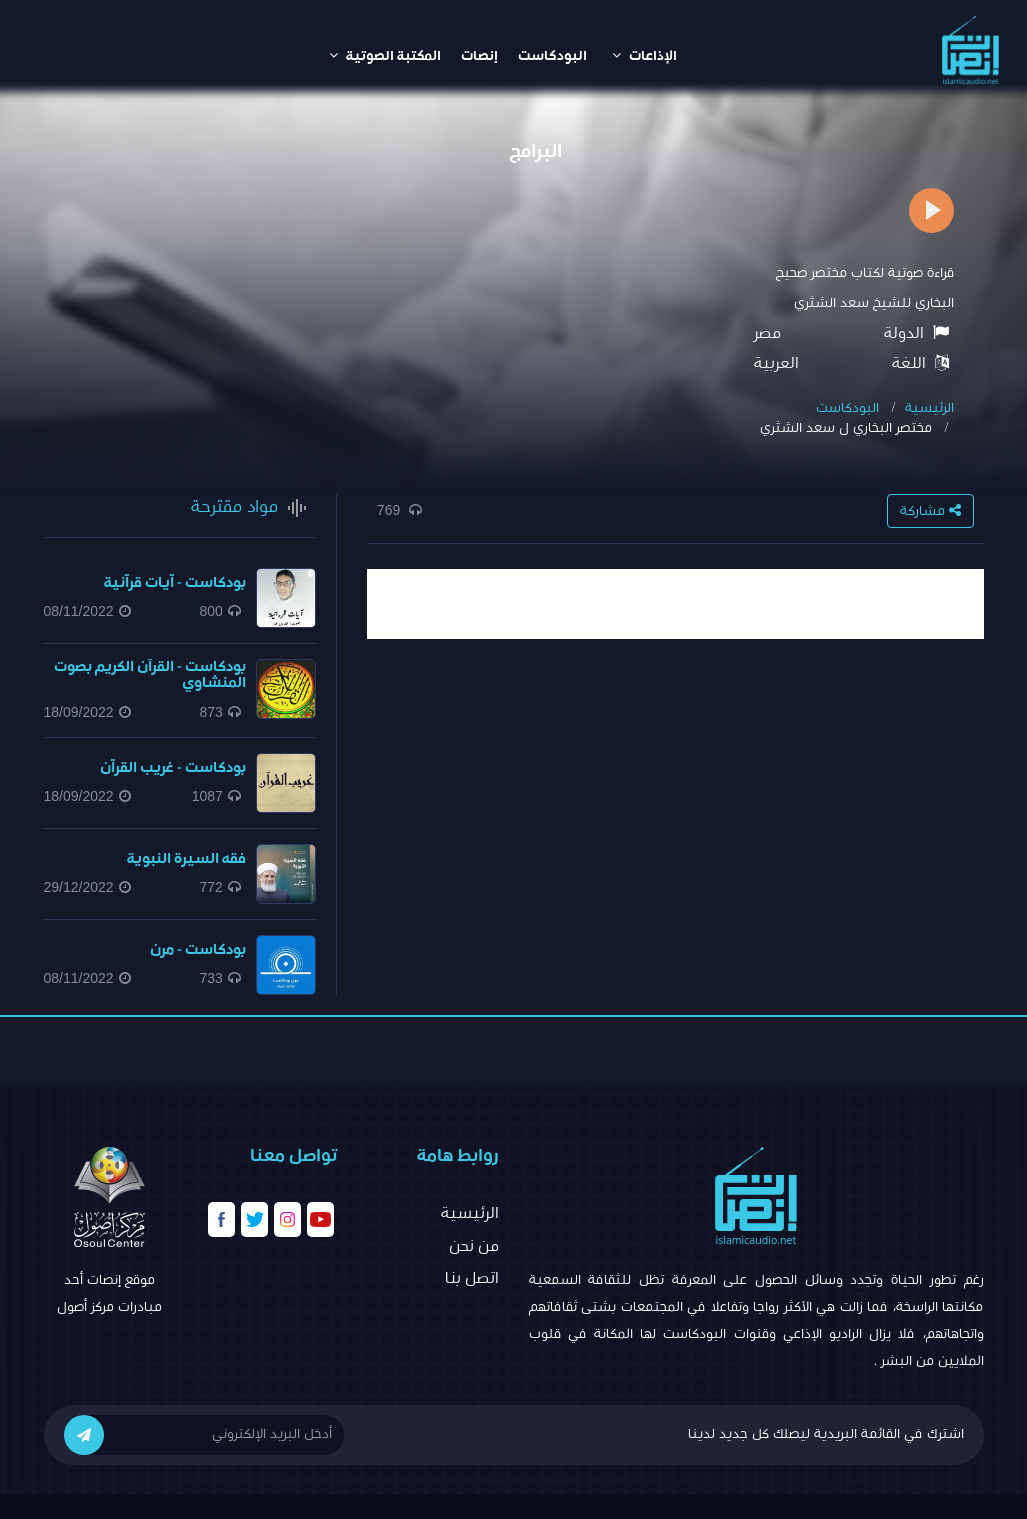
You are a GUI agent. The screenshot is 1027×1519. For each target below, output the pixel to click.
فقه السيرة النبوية (186, 858)
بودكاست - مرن (198, 949)
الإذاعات (644, 55)
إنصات (479, 56)
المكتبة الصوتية (385, 55)
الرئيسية (929, 408)
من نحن (474, 1246)
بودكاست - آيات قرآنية (175, 582)
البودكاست (552, 56)
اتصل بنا (472, 1278)
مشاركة (930, 510)
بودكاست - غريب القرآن (173, 767)
